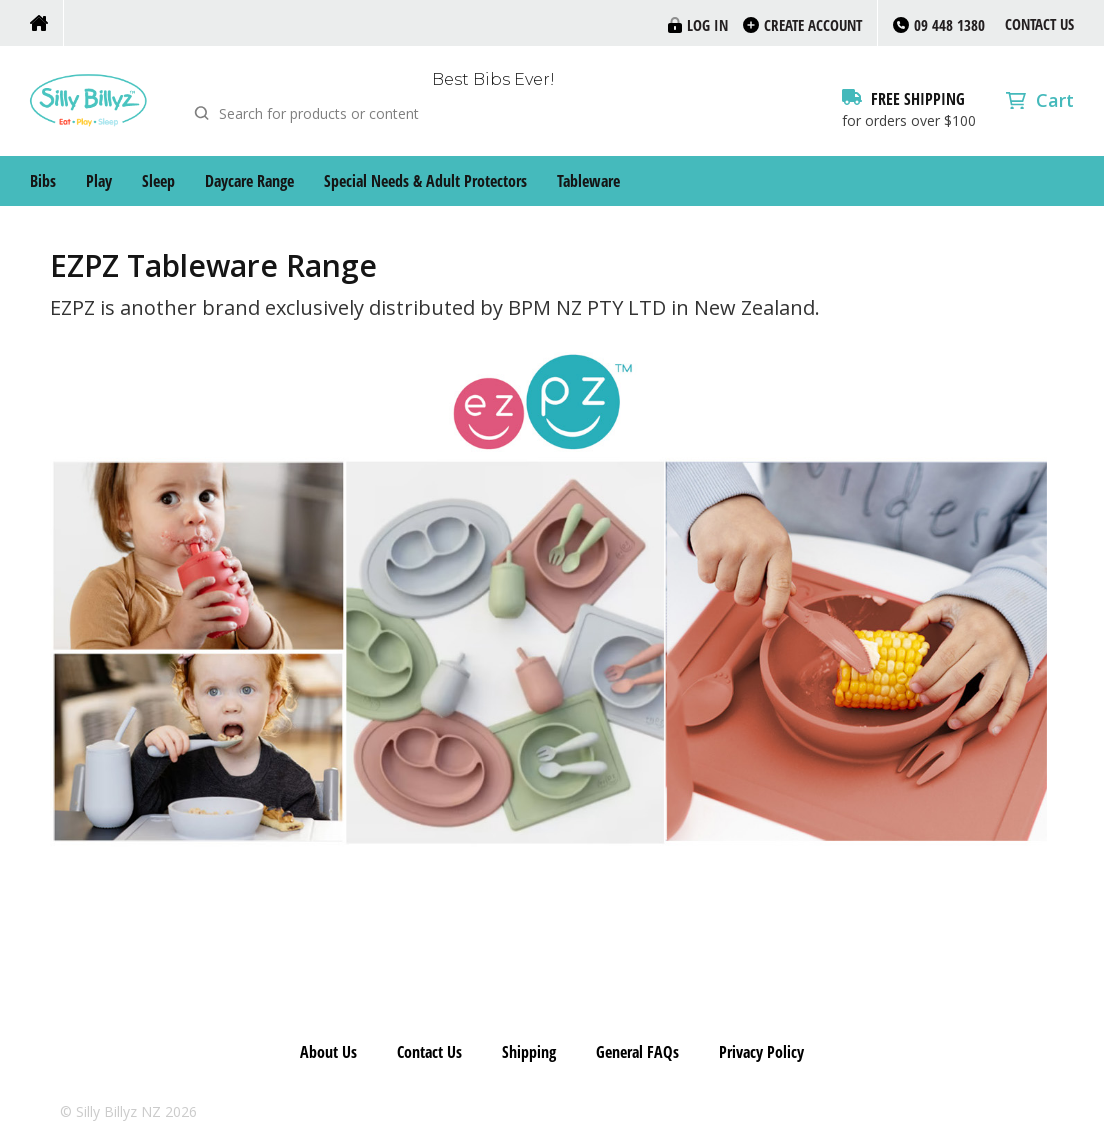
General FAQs (637, 1052)
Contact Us (1039, 24)
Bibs (43, 181)
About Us (328, 1052)
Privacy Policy (761, 1052)
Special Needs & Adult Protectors (425, 181)
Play (99, 181)
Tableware (588, 181)
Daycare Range (249, 181)
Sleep (158, 181)
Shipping (529, 1052)
